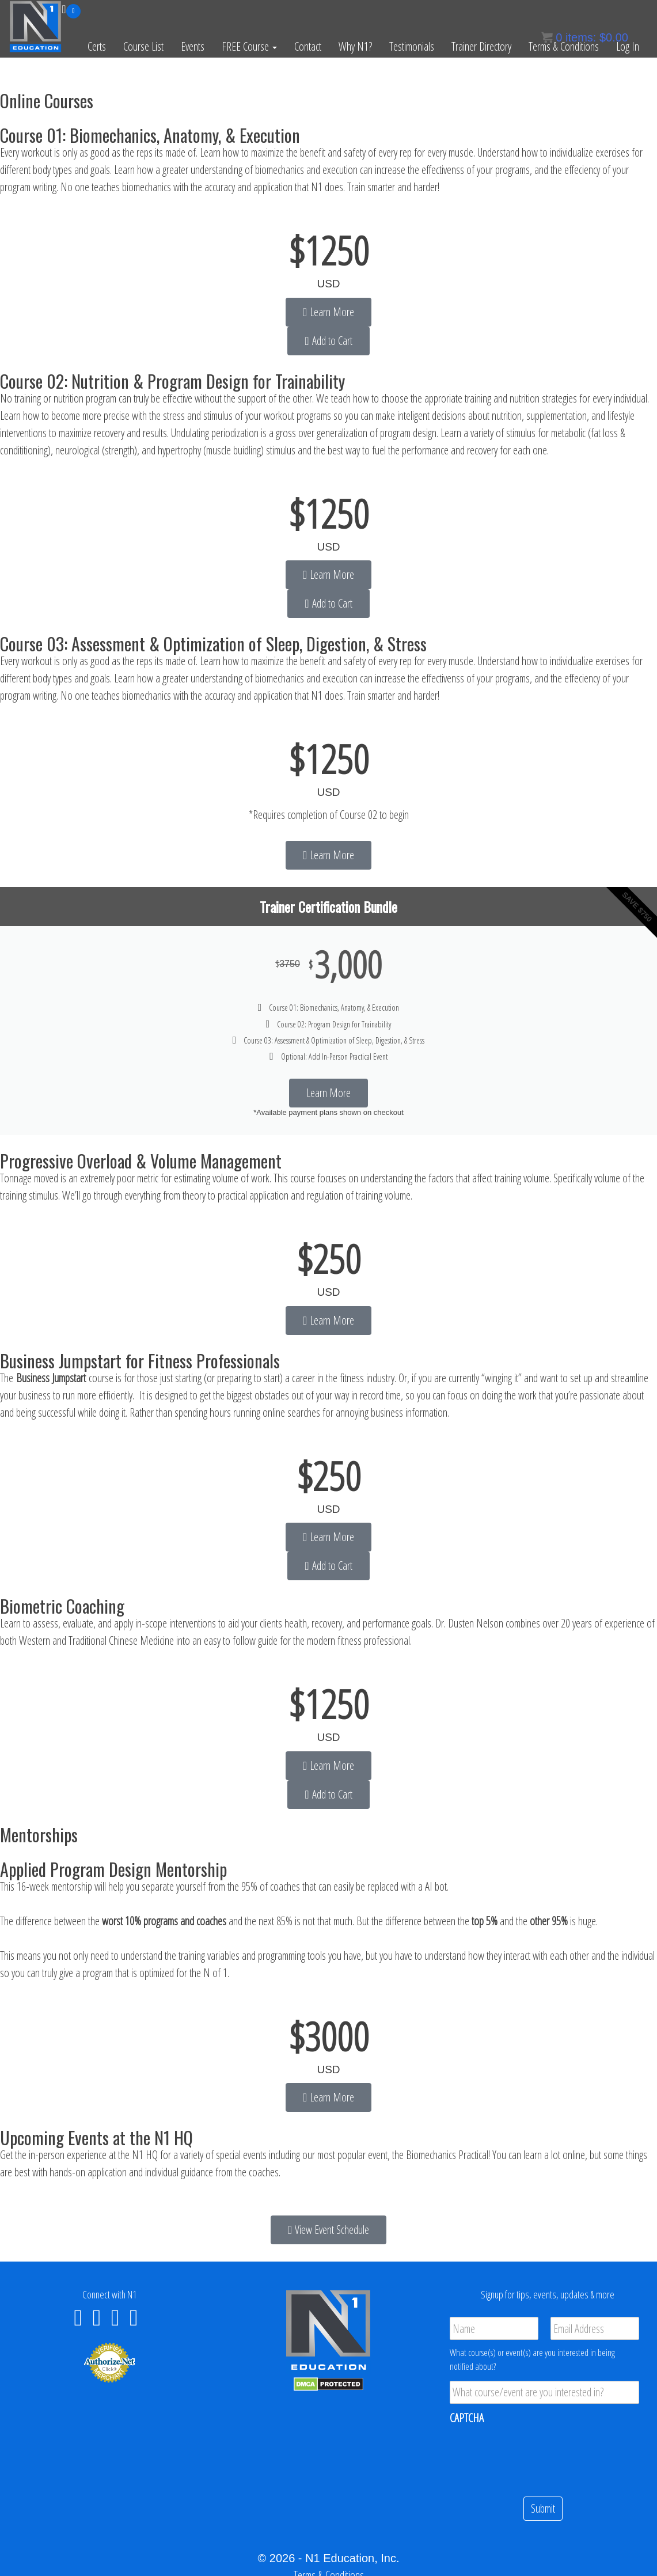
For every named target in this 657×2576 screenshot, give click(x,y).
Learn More (328, 1093)
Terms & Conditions (564, 46)
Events (192, 46)
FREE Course (249, 46)
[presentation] (537, 2455)
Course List (143, 46)
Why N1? (355, 46)
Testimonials (411, 46)
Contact (307, 46)
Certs (97, 46)
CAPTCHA (467, 2418)
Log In (627, 46)
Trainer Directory (481, 46)
